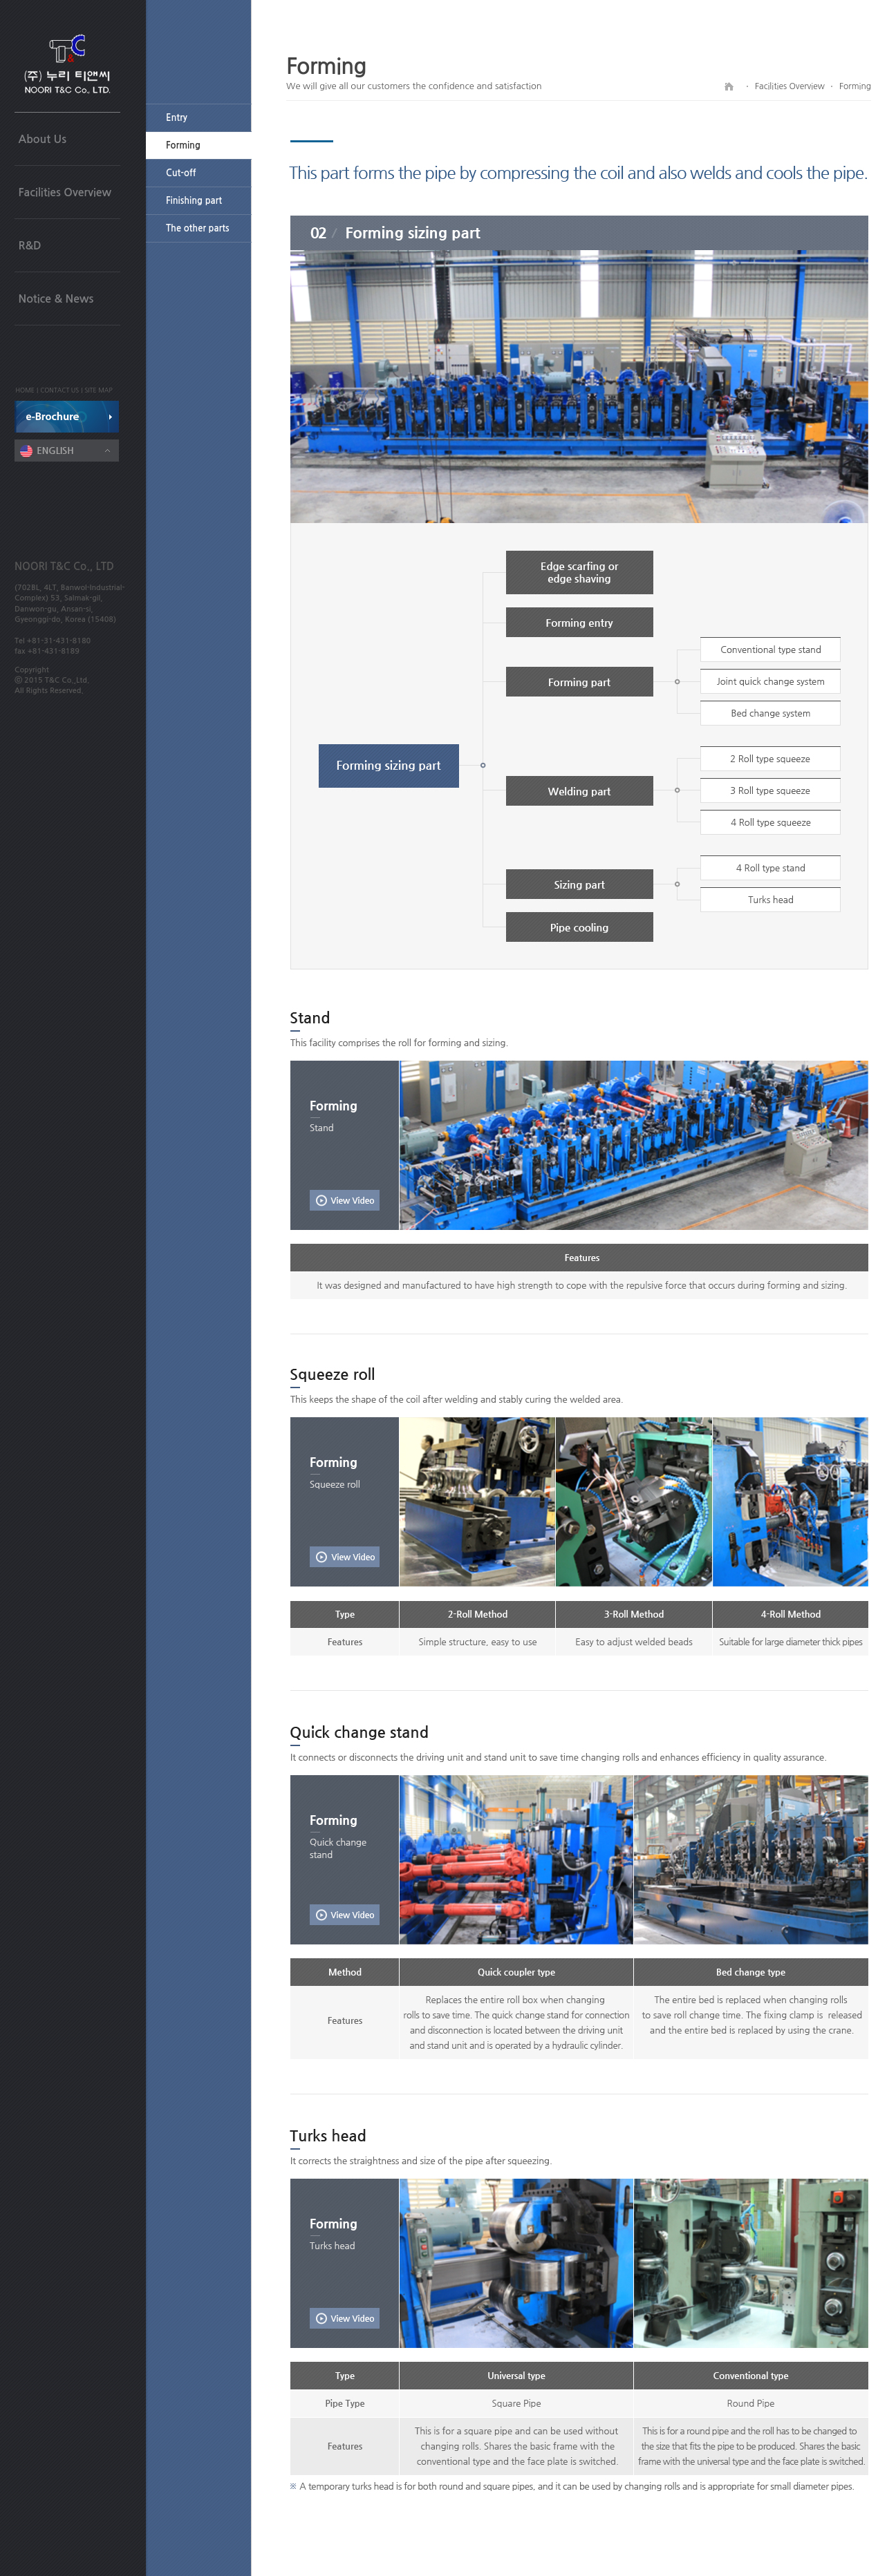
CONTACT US (59, 390)
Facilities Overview (65, 192)
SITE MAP (98, 390)
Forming (183, 145)
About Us (42, 139)
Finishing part (194, 200)
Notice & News (56, 299)
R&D (30, 245)
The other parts (198, 228)
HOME (25, 390)
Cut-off (181, 173)
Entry (176, 117)
